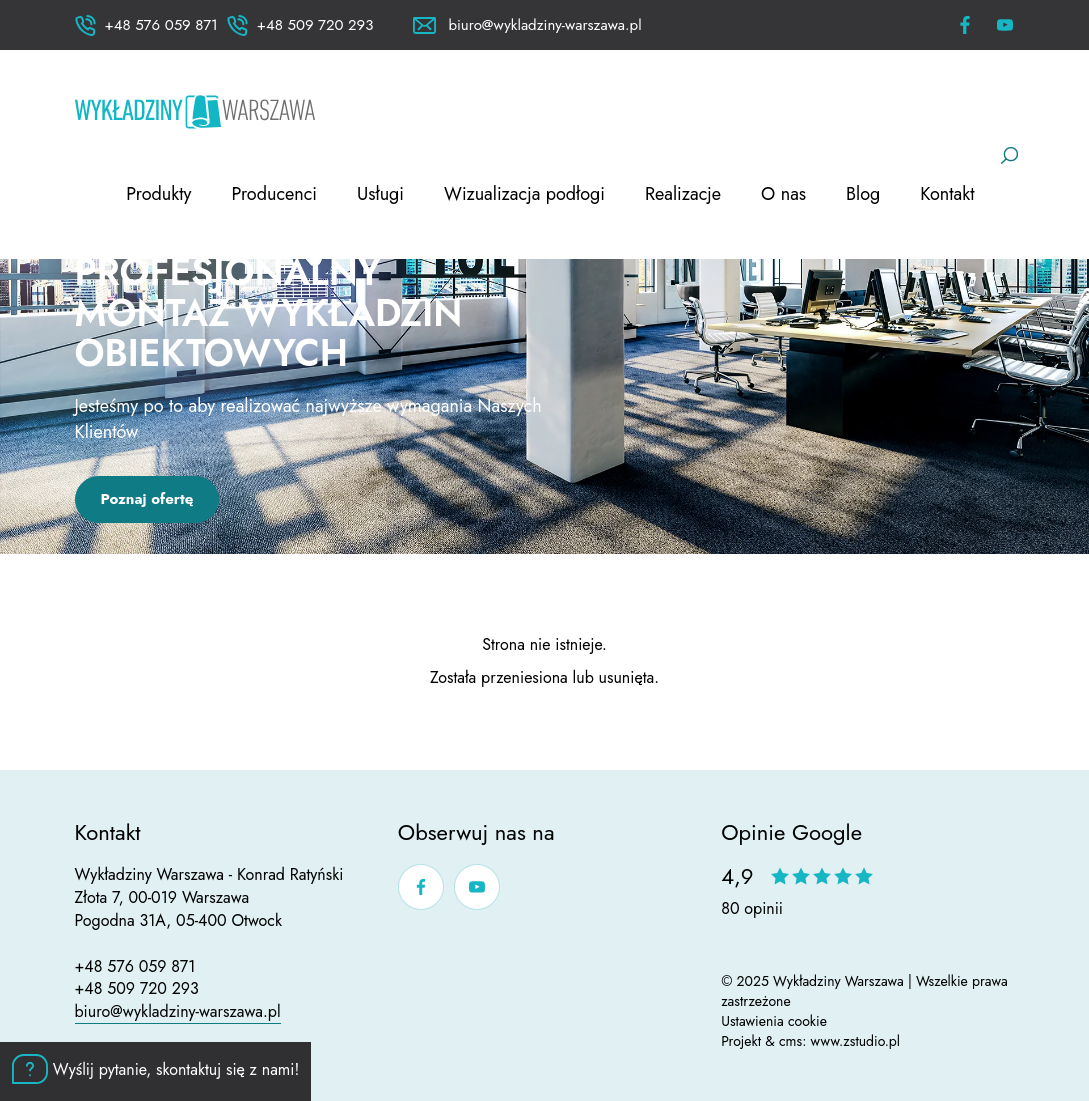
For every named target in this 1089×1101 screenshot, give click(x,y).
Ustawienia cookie (774, 1021)
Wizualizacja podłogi (524, 194)
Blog (863, 194)
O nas (783, 194)
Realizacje (683, 194)
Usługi (380, 194)
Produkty (158, 194)
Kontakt (947, 194)
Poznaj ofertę (147, 499)
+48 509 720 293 (137, 988)
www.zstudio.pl (856, 1041)
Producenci (274, 194)
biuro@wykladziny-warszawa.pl (178, 1011)
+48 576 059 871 (135, 966)
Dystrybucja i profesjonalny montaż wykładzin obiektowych (269, 292)
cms (790, 1041)
